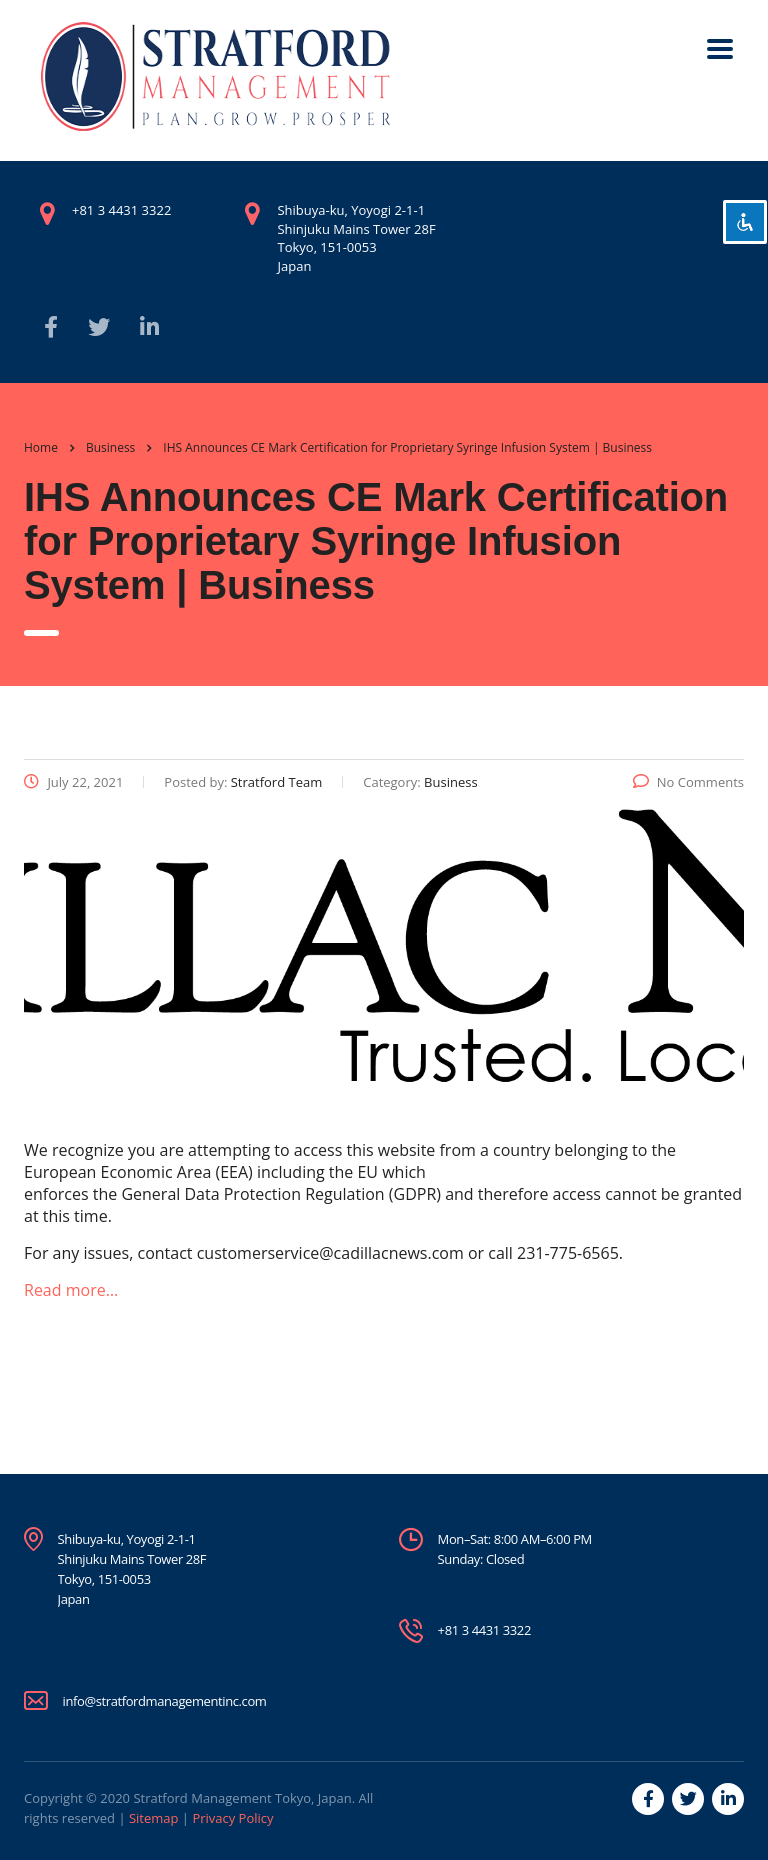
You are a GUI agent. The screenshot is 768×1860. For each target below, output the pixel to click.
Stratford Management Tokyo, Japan (242, 1798)
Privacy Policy (232, 1818)
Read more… (71, 1290)
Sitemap (154, 1818)
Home (41, 447)
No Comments (688, 782)
